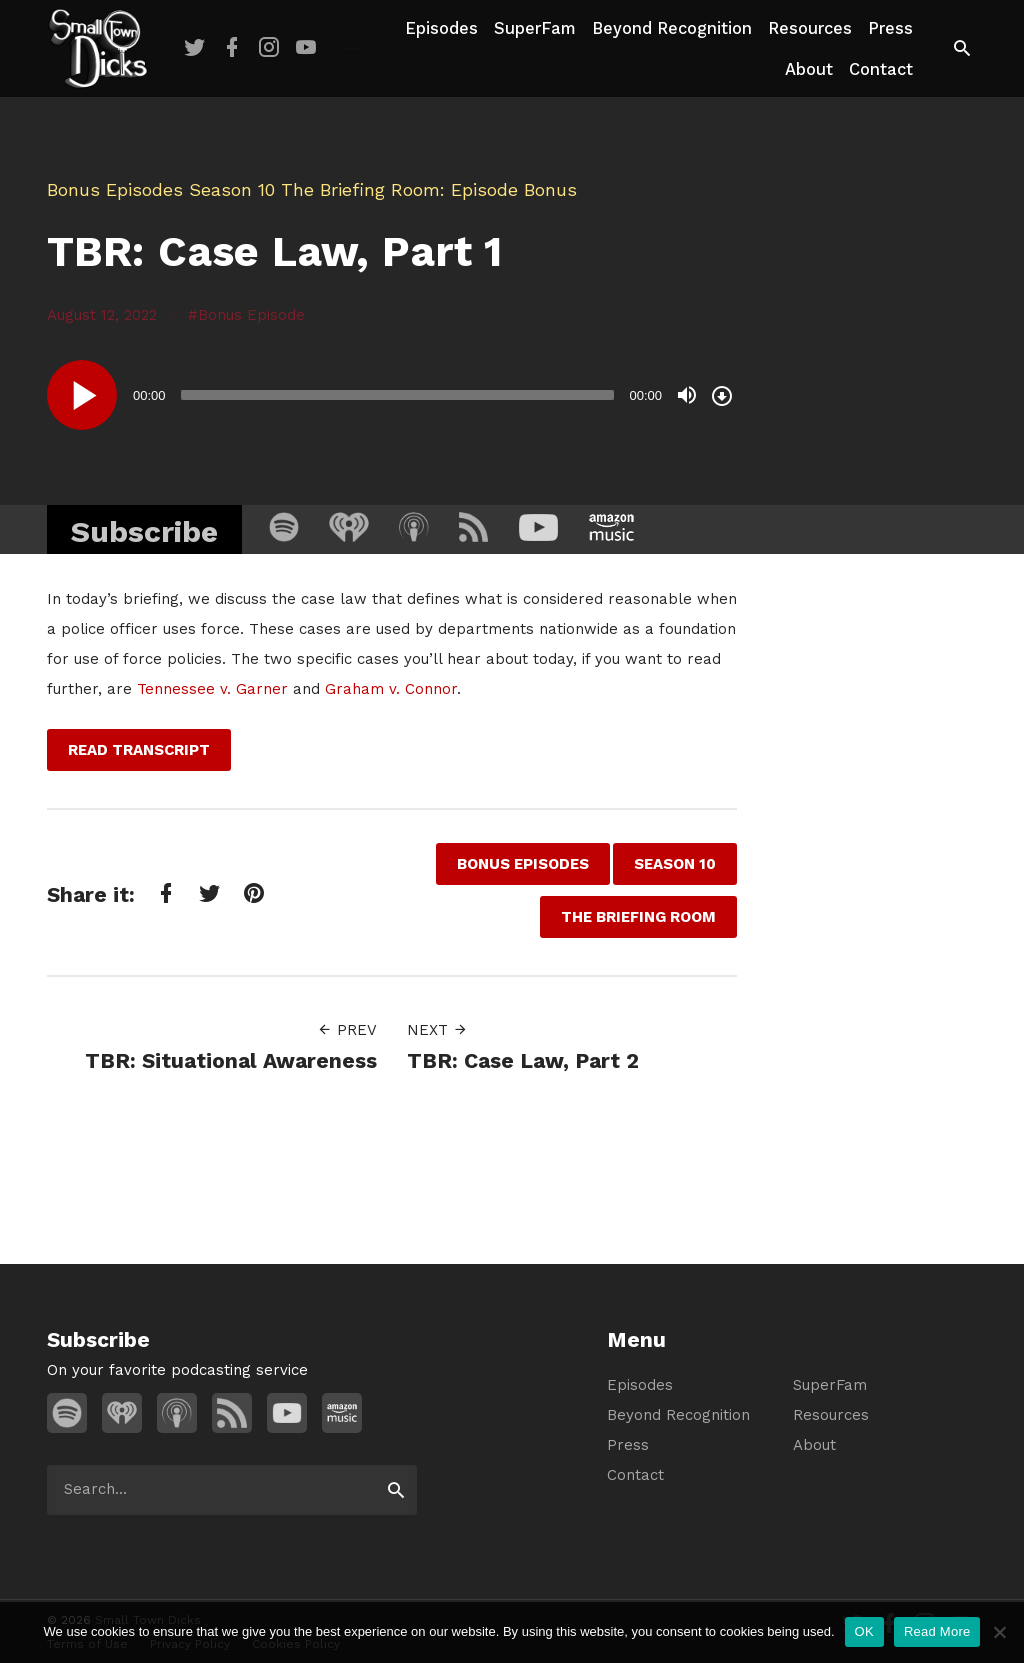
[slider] (398, 395)
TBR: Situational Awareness (231, 1060)
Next (437, 1030)
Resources (810, 28)
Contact (881, 69)
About (809, 69)
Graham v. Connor (391, 689)
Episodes (441, 28)
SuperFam (535, 28)
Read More (937, 1631)
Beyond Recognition (672, 28)
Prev (347, 1030)
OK (864, 1631)
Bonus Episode (251, 315)
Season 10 (232, 189)
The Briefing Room (360, 189)
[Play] (82, 395)
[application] (392, 395)
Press (890, 28)
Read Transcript (139, 750)
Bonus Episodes (115, 189)
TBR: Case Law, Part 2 (523, 1060)
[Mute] (687, 395)
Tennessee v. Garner (212, 689)
